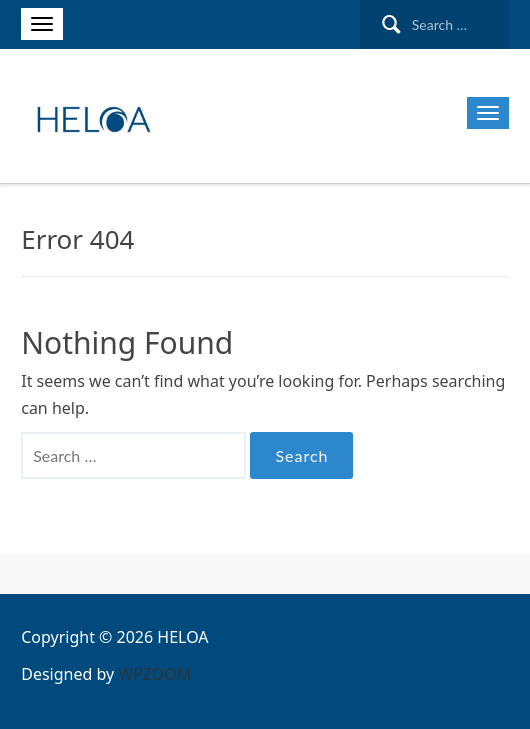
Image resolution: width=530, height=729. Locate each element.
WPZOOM (154, 674)
